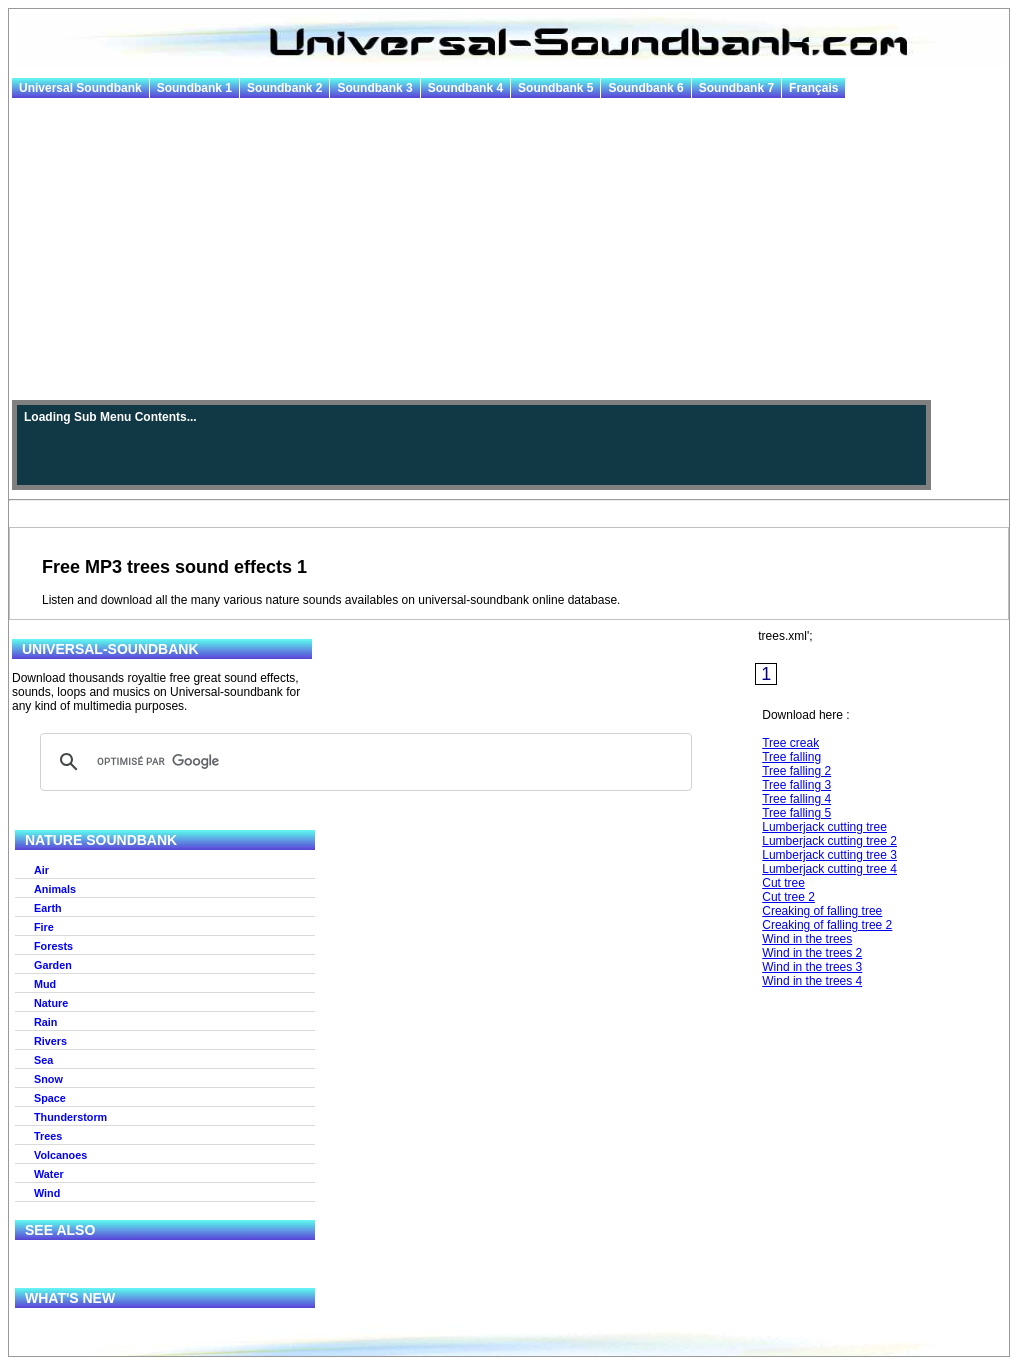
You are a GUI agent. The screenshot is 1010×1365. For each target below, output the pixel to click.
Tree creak (790, 743)
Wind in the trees (807, 939)
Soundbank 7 (736, 88)
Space (50, 1098)
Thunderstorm (70, 1117)
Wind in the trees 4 (812, 981)
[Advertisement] (509, 250)
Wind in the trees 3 (812, 967)
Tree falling (791, 757)
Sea (43, 1060)
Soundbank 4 (465, 88)
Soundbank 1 (194, 88)
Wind (47, 1193)
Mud (45, 984)
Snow (48, 1079)
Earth (48, 908)
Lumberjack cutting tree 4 (829, 869)
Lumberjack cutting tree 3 (829, 855)
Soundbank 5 (555, 88)
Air (41, 870)
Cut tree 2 (788, 897)
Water (49, 1174)
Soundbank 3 (374, 88)
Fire (44, 927)
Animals (55, 889)
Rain (45, 1022)
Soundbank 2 (284, 88)
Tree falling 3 (796, 785)
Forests (53, 946)
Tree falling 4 (796, 799)
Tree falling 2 (796, 771)
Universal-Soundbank (110, 649)
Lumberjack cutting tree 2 (829, 841)
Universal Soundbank (80, 88)
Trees (48, 1136)
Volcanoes (60, 1155)
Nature (51, 1003)
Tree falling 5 (796, 813)
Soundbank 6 (645, 88)
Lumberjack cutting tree (824, 827)
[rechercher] (363, 762)
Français (813, 88)
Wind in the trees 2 (812, 953)
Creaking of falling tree (822, 911)
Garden (53, 965)
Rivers (50, 1041)
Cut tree (783, 883)
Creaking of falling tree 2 (827, 925)
